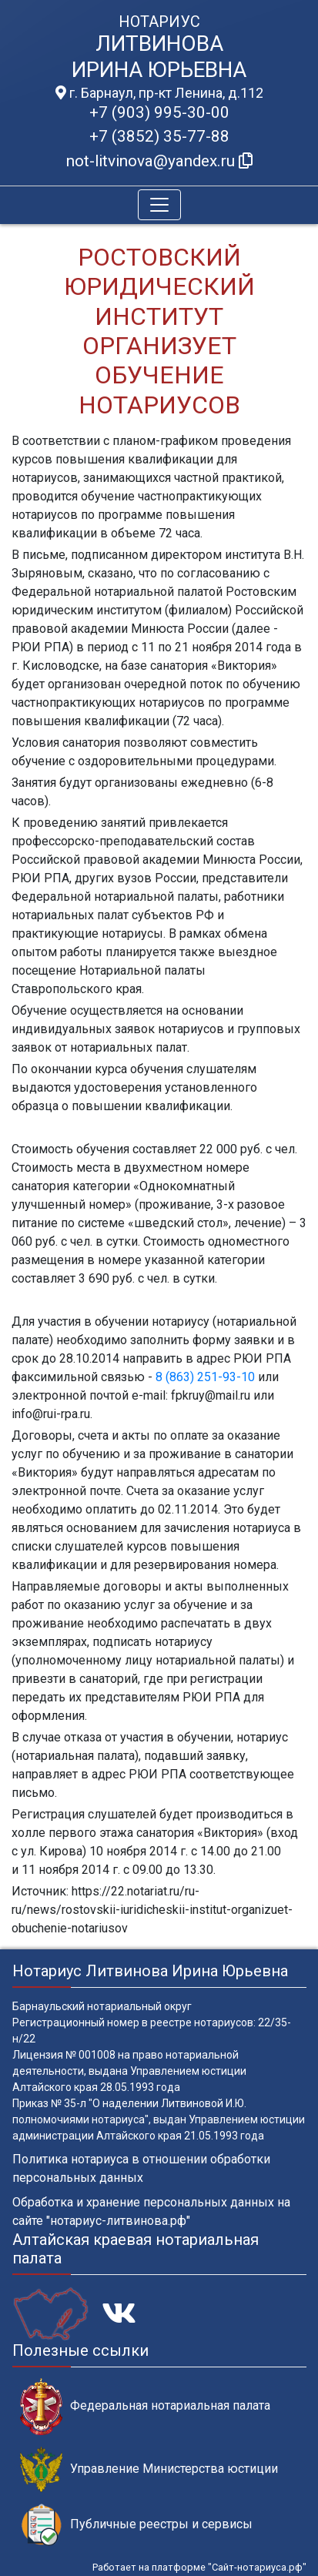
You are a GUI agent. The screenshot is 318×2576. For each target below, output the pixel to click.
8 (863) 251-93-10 (205, 1377)
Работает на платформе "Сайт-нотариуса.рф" (199, 2567)
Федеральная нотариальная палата (145, 2406)
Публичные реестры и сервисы (136, 2525)
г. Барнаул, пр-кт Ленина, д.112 (159, 93)
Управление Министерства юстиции (149, 2469)
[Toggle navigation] (159, 204)
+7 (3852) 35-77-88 (159, 136)
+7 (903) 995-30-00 (159, 112)
